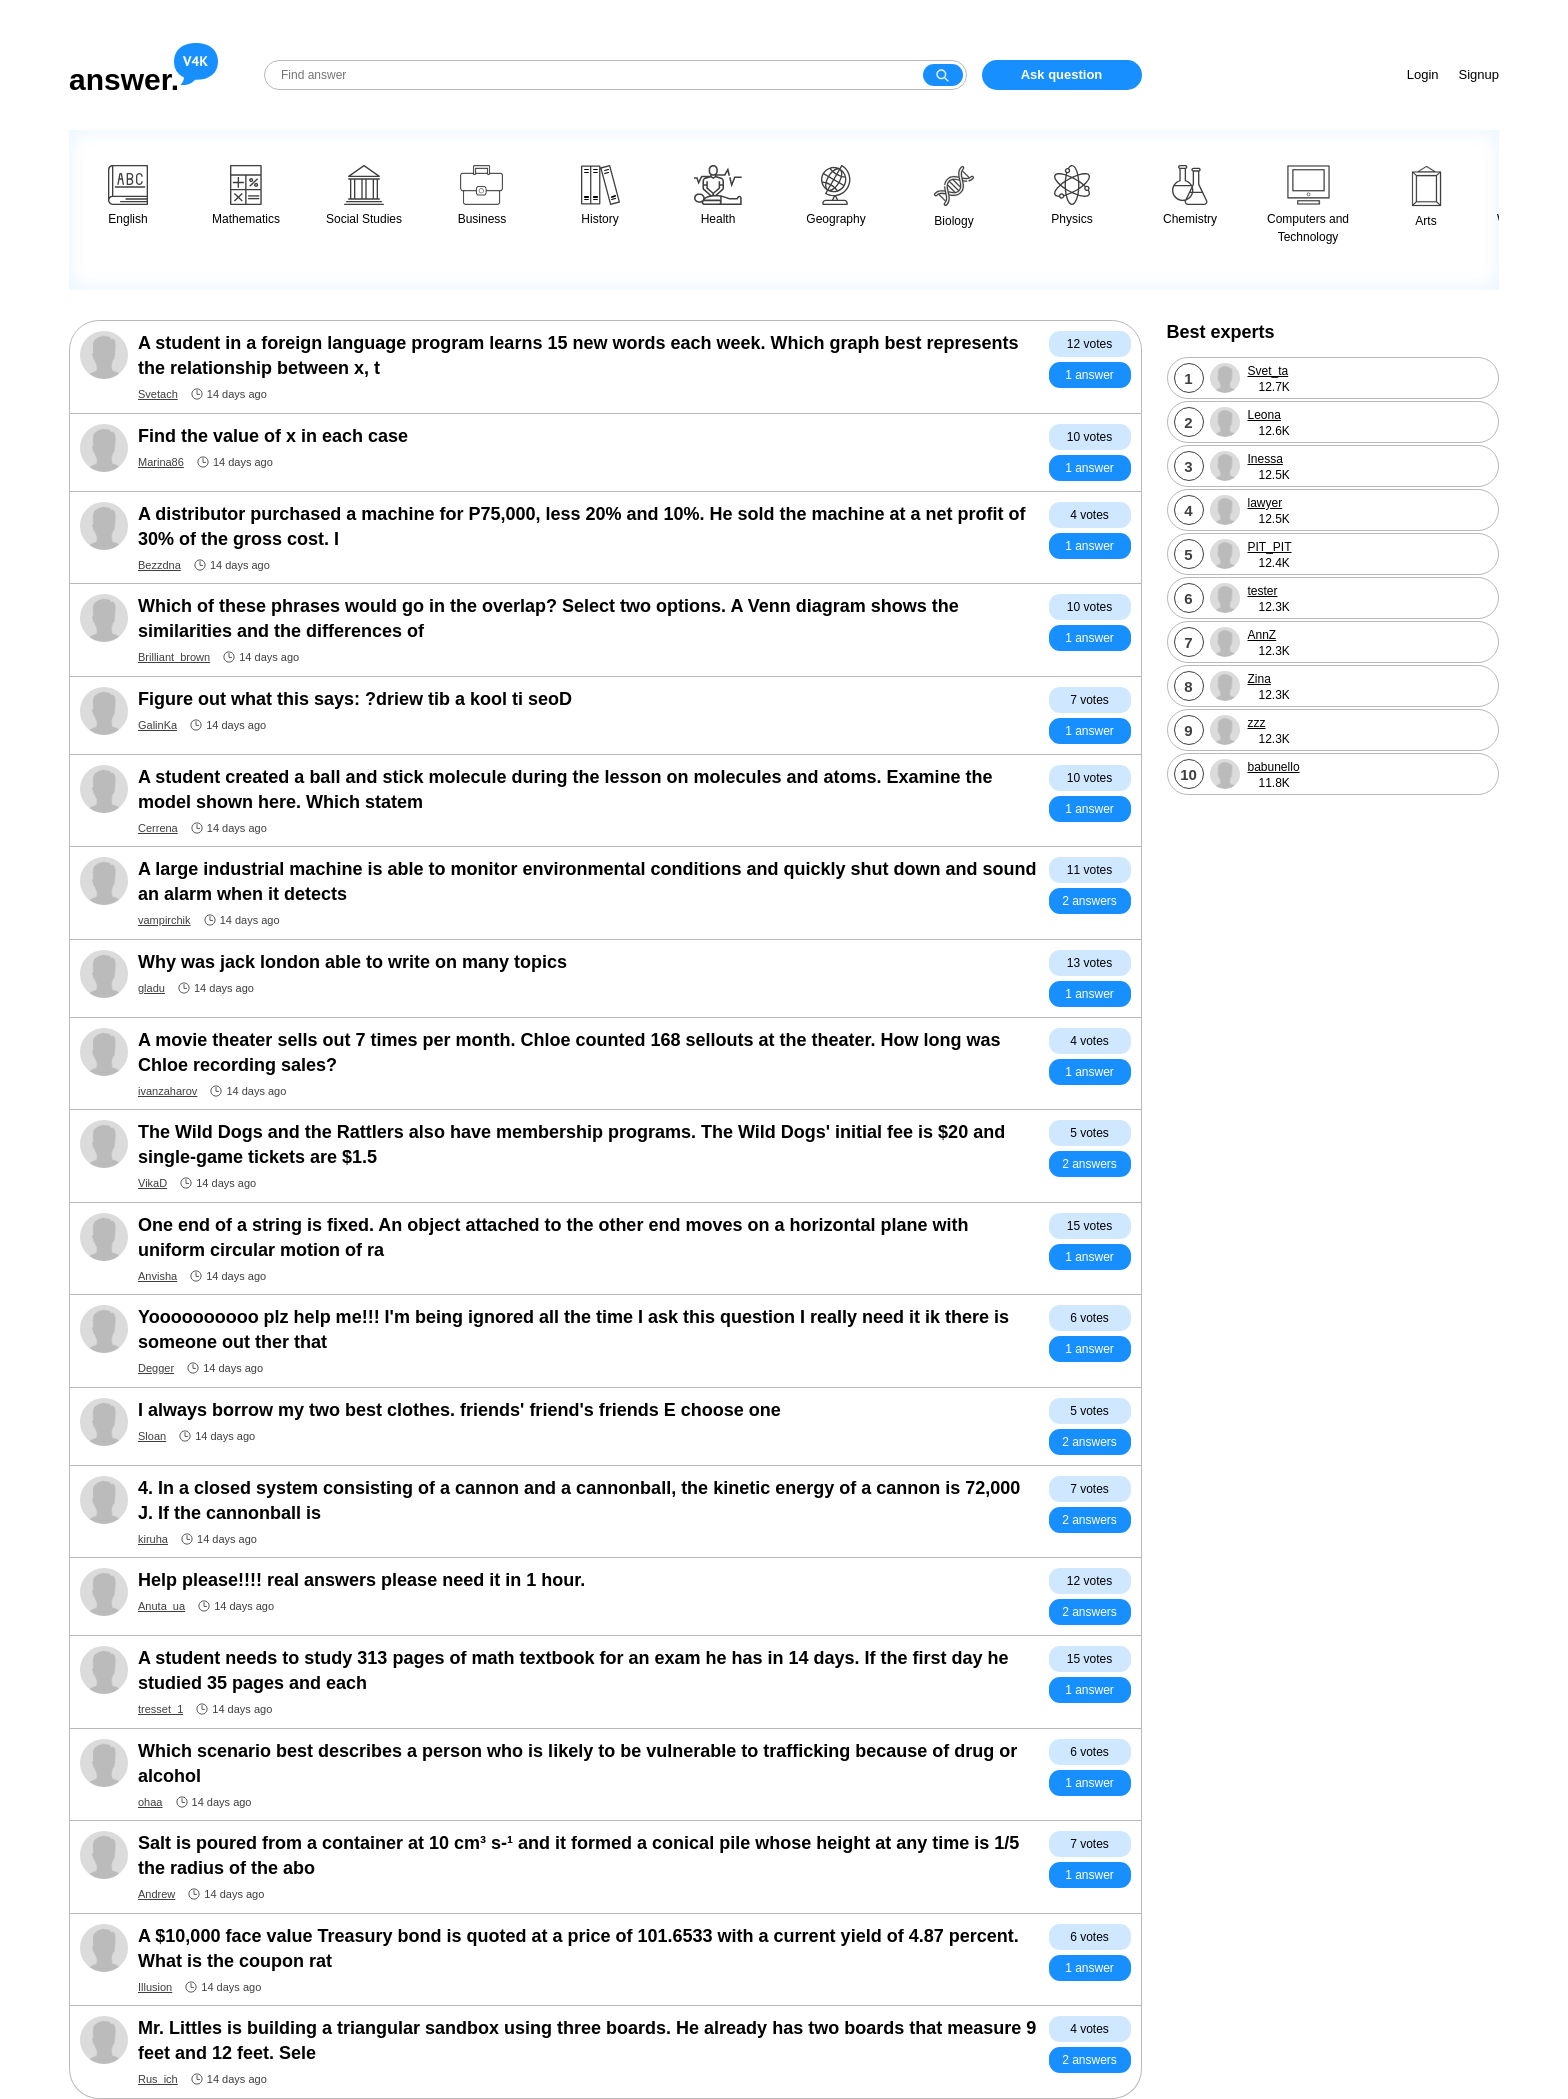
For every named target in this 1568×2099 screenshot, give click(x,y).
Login (1423, 74)
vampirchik (164, 920)
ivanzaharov (167, 1091)
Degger (156, 1368)
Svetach (158, 394)
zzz (1257, 723)
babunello (1274, 767)
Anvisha (157, 1276)
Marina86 (161, 462)
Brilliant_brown (174, 657)
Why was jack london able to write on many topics (352, 962)
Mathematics (246, 195)
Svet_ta (1268, 371)
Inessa (1265, 459)
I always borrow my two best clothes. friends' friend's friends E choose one (459, 1410)
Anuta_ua (161, 1606)
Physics (1071, 195)
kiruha (153, 1539)
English (128, 195)
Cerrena (158, 828)
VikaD (152, 1183)
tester (1263, 591)
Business (482, 195)
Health (718, 195)
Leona (1264, 415)
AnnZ (1262, 635)
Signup (1479, 74)
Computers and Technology (1308, 204)
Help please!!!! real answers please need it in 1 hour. (361, 1580)
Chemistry (1190, 195)
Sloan (152, 1436)
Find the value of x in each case (273, 436)
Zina (1259, 679)
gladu (151, 988)
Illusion (155, 1987)
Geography (835, 195)
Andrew (156, 1894)
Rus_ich (158, 2079)
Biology (954, 196)
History (600, 195)
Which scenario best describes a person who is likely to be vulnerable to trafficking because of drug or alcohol (577, 1763)
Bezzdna (159, 565)
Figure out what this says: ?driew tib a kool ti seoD (355, 699)
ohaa (150, 1802)
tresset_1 (160, 1709)
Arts (1426, 196)
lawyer (1265, 503)
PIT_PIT (1270, 547)
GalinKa (157, 725)
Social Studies (364, 195)
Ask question (1062, 74)
